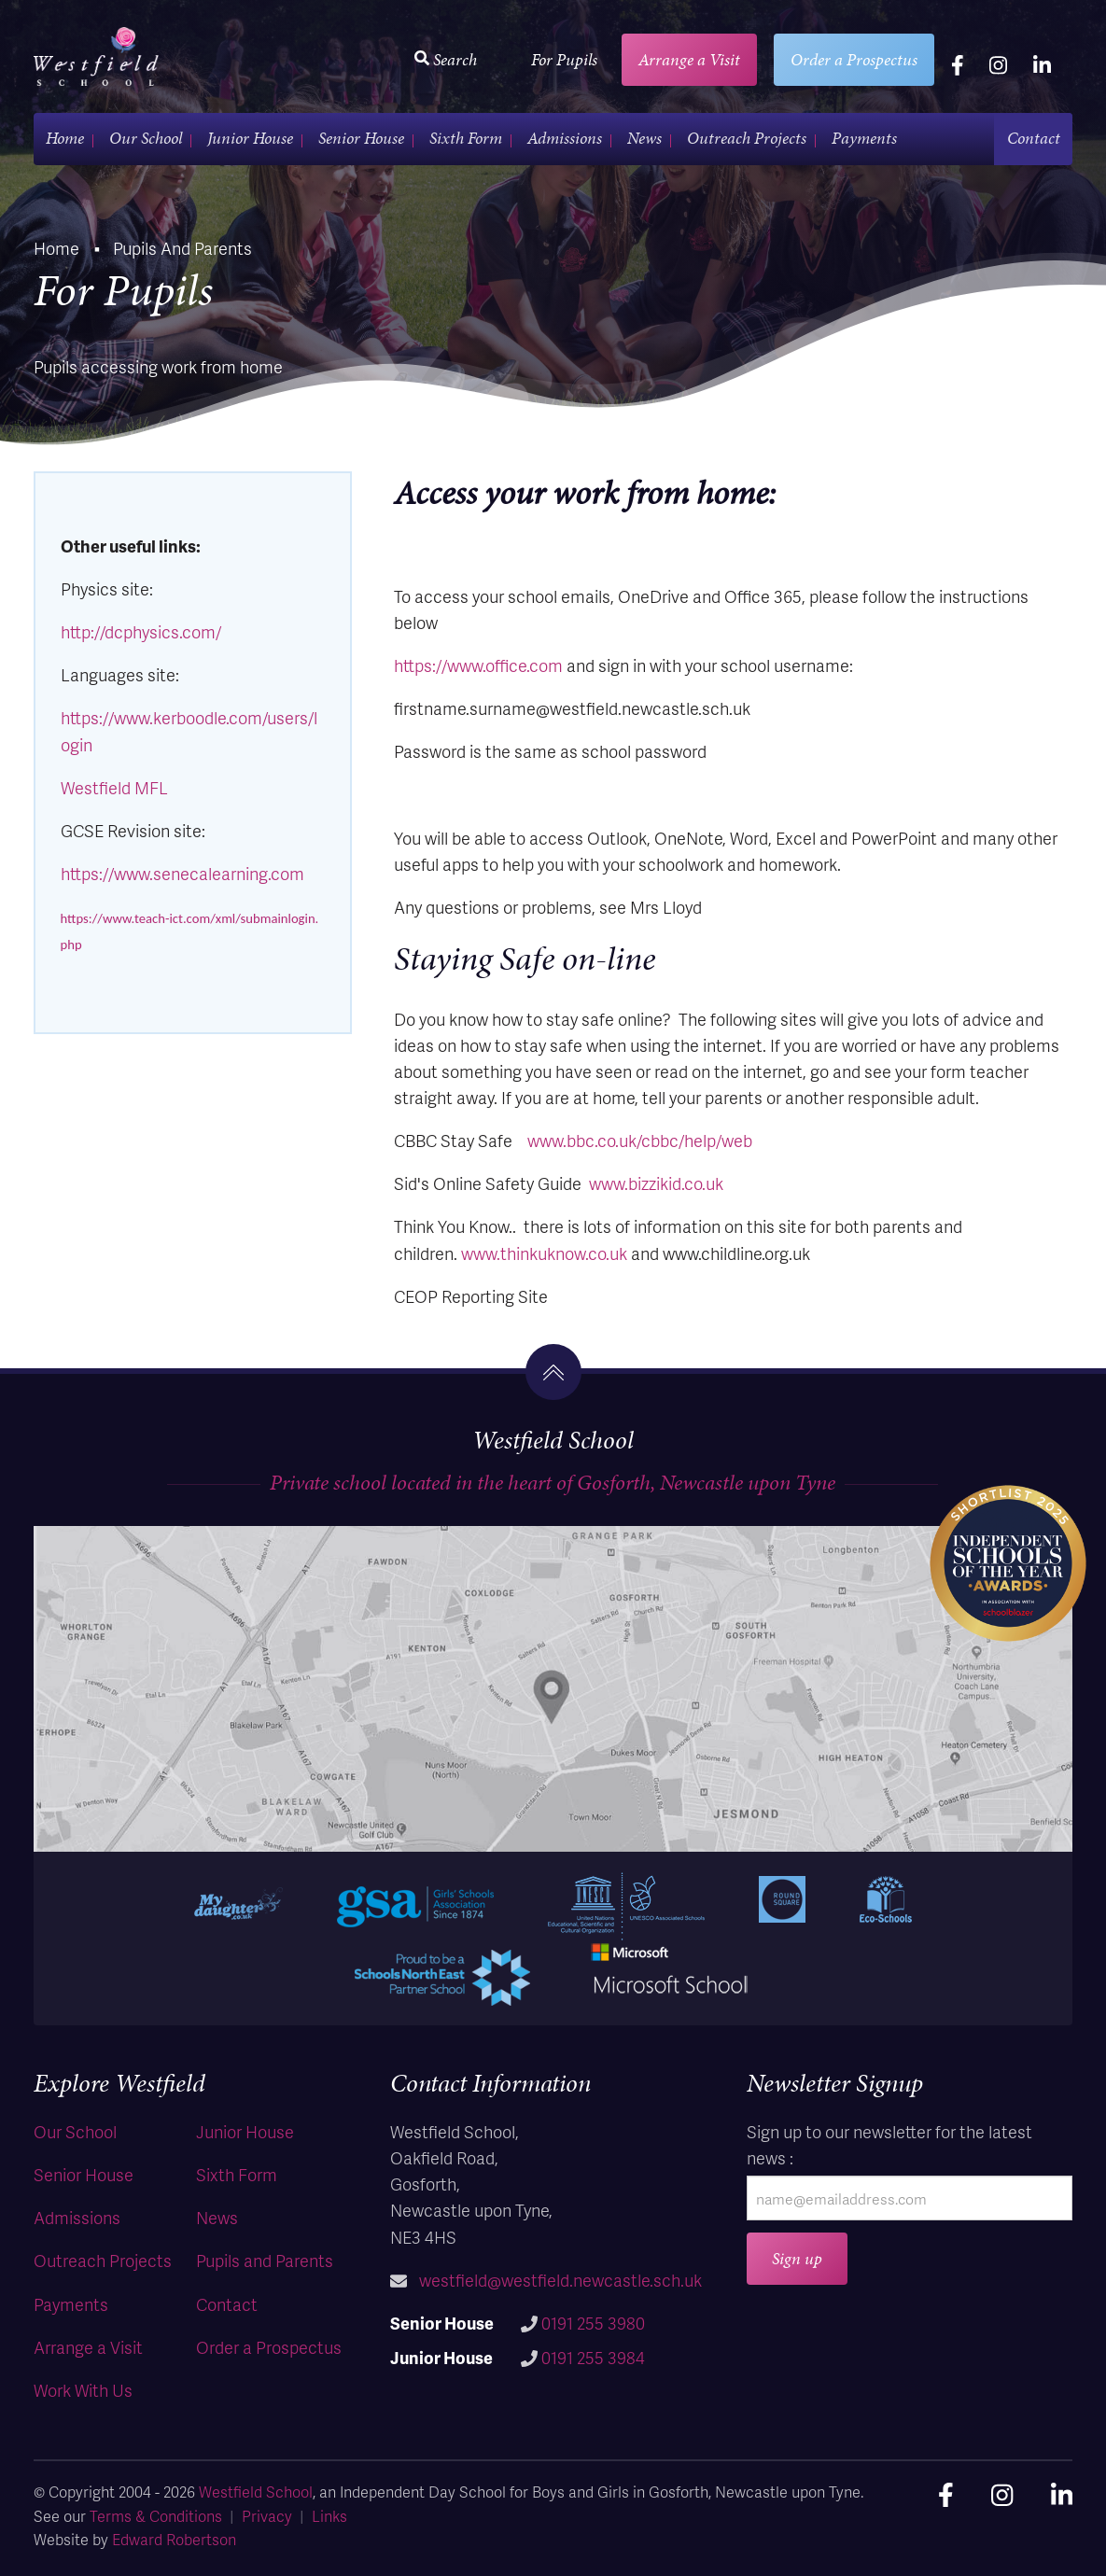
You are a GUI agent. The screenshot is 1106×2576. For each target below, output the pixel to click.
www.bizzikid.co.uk (656, 1183)
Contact (1033, 137)
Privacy (267, 2516)
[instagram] (998, 64)
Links (329, 2516)
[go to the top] (553, 1372)
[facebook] (957, 64)
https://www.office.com (478, 665)
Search (445, 59)
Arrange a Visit (689, 59)
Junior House (250, 137)
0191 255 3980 (593, 2322)
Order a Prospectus (854, 59)
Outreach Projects (746, 137)
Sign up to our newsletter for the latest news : (889, 2144)
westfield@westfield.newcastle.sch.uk (560, 2279)
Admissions (564, 137)
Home (65, 137)
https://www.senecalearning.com (182, 873)
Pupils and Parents (264, 2260)
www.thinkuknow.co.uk (544, 1253)
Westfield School (256, 2491)
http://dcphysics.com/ (141, 631)
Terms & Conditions (156, 2516)
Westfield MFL (114, 787)
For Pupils (564, 59)
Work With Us (83, 2389)
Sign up (797, 2258)
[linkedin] (1042, 64)
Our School (145, 137)
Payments (864, 137)
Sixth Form (465, 137)
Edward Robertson (174, 2539)
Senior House (361, 137)
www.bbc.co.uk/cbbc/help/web (639, 1140)
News (644, 137)
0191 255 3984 (593, 2357)
